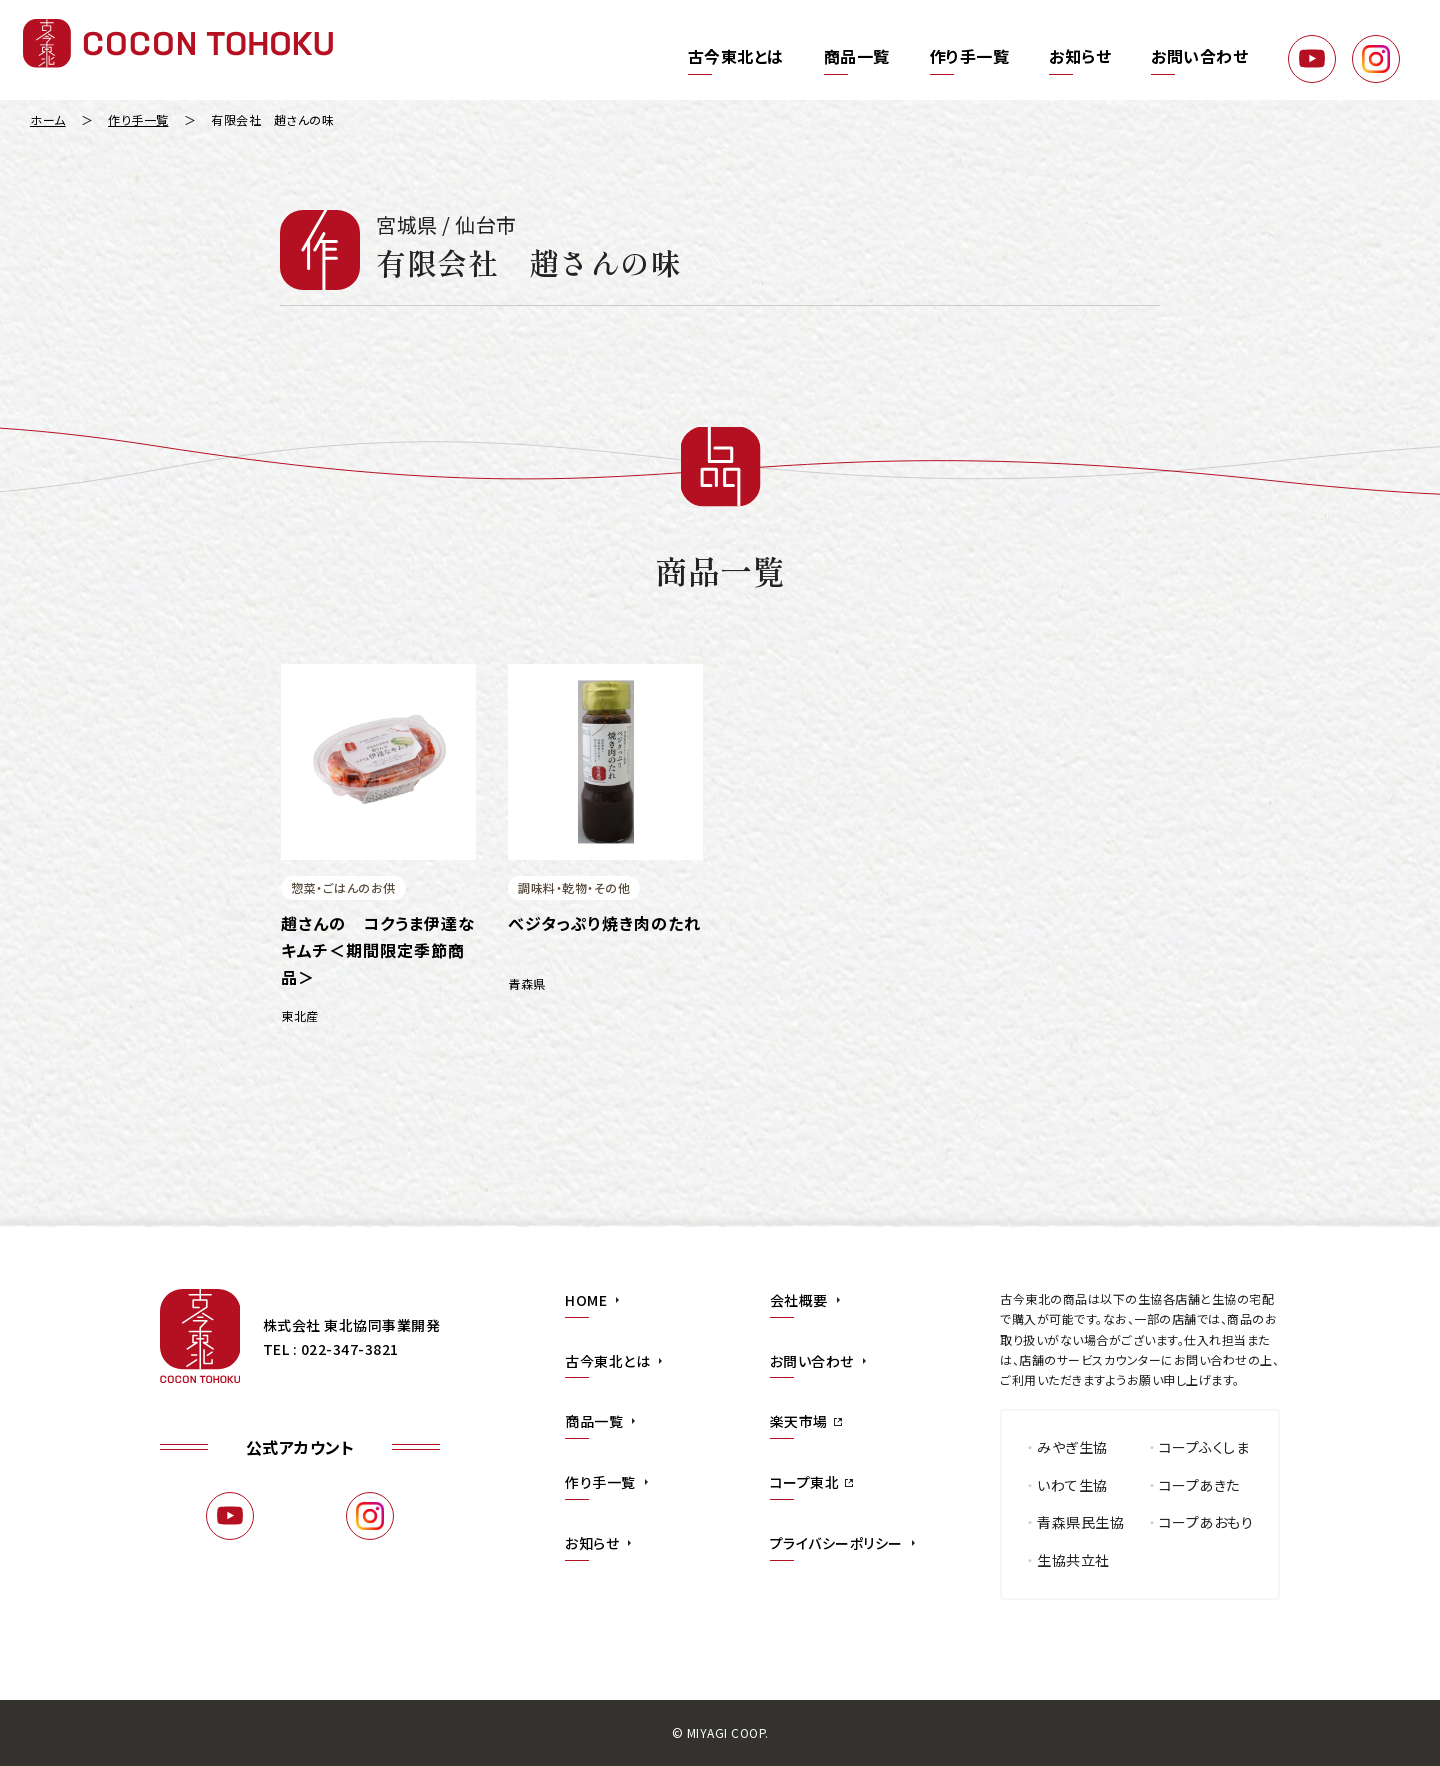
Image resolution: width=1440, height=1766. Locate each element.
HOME (586, 1300)
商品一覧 (857, 56)
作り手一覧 (970, 56)
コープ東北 (805, 1482)
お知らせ (1080, 56)
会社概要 (799, 1300)
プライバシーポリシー (836, 1543)
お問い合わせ (1199, 56)
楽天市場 (799, 1421)
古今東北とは (736, 56)
